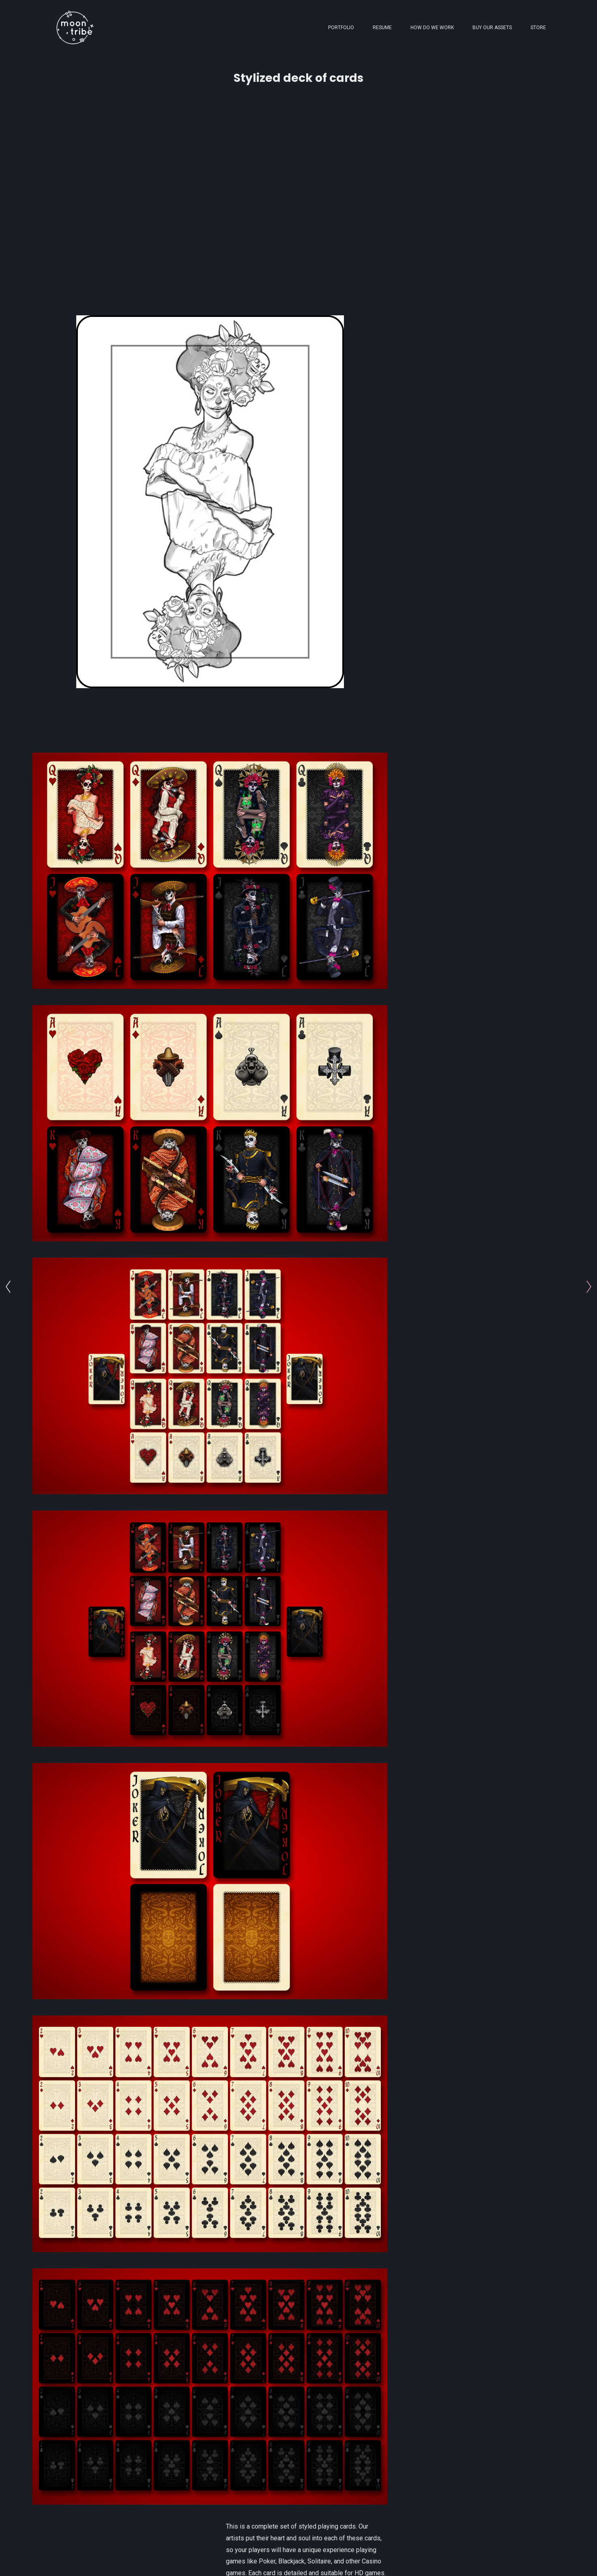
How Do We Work (432, 27)
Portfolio (341, 27)
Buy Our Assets (492, 27)
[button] (479, 2519)
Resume (382, 27)
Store (538, 27)
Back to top (529, 2560)
